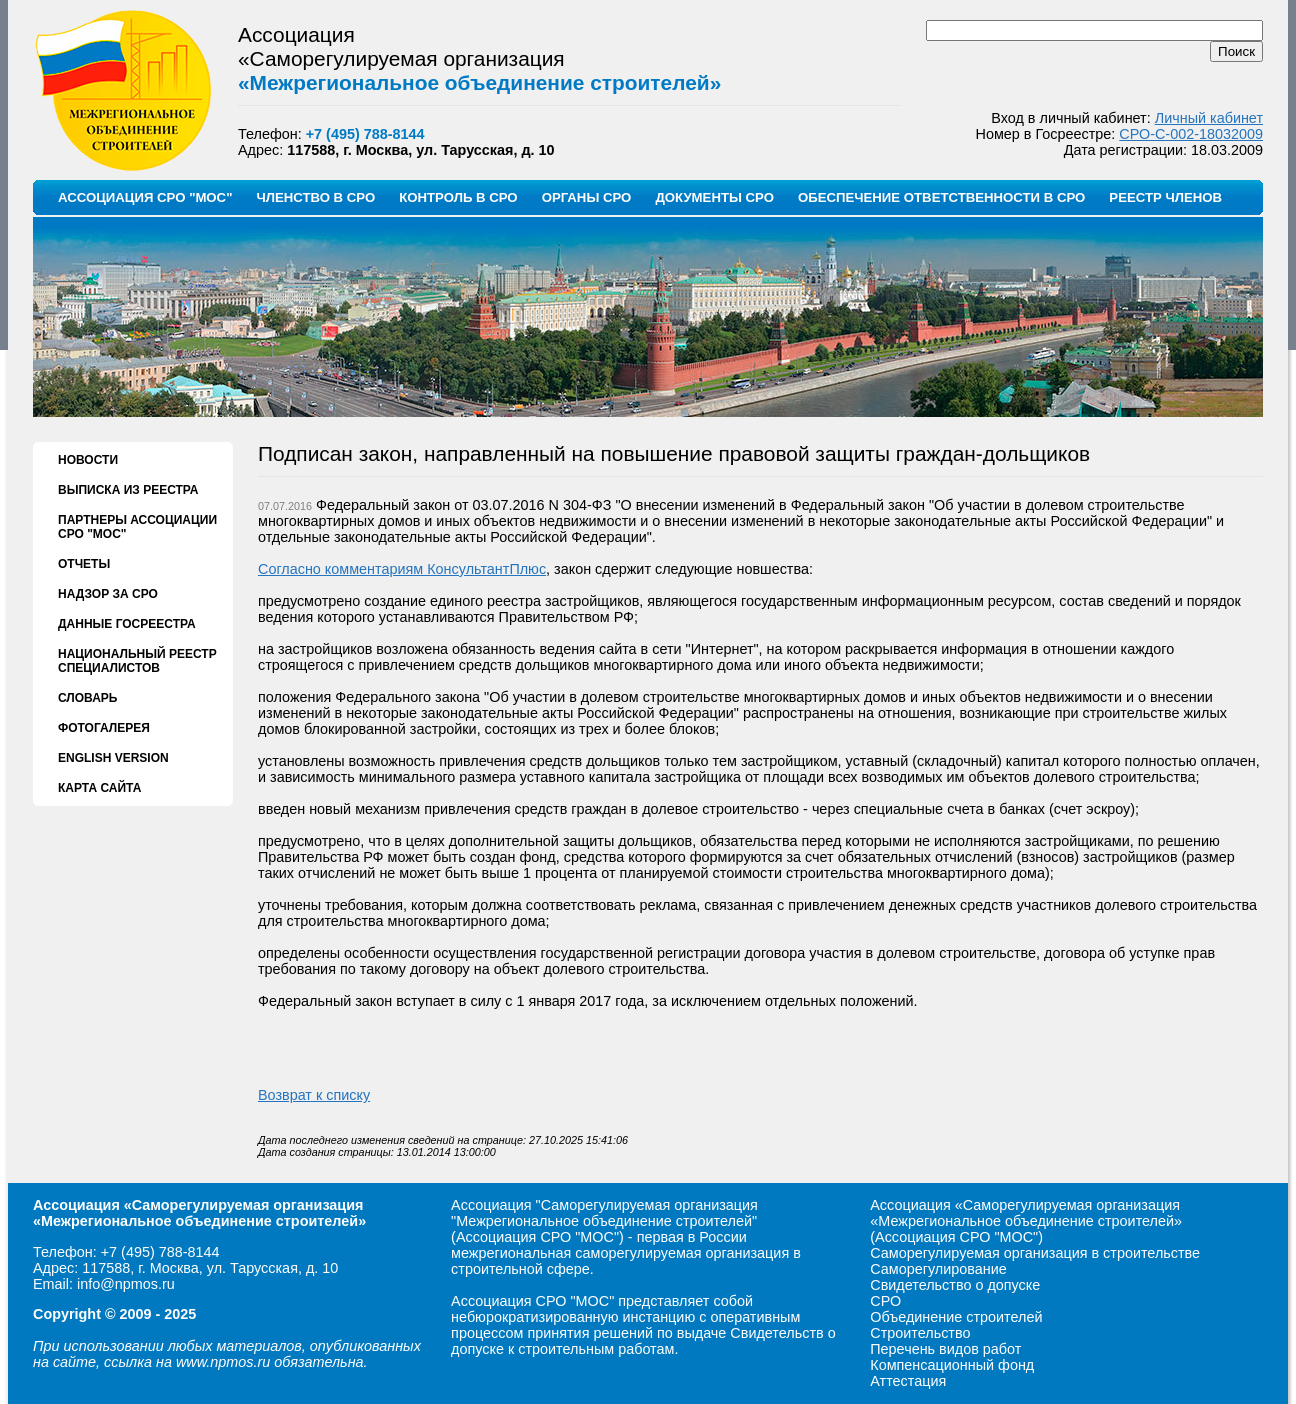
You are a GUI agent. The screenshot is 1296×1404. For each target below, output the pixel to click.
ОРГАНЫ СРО (587, 197)
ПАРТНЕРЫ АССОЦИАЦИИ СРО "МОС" (137, 527)
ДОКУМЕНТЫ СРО (714, 197)
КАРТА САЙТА (99, 788)
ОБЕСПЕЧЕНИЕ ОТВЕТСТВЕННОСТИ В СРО (941, 197)
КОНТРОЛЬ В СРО (458, 197)
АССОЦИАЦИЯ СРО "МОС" (145, 197)
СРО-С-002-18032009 (1191, 134)
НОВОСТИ (88, 460)
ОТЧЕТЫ (84, 564)
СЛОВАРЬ (87, 698)
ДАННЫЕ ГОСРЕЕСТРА (127, 624)
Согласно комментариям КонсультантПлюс (402, 569)
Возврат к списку (314, 1095)
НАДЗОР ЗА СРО (108, 594)
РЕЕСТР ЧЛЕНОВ (1165, 197)
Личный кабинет (1209, 118)
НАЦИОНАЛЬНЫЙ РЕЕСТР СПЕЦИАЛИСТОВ (137, 661)
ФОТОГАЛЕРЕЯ (104, 728)
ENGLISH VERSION (113, 758)
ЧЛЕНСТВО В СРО (315, 197)
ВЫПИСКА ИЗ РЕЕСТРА (128, 490)
